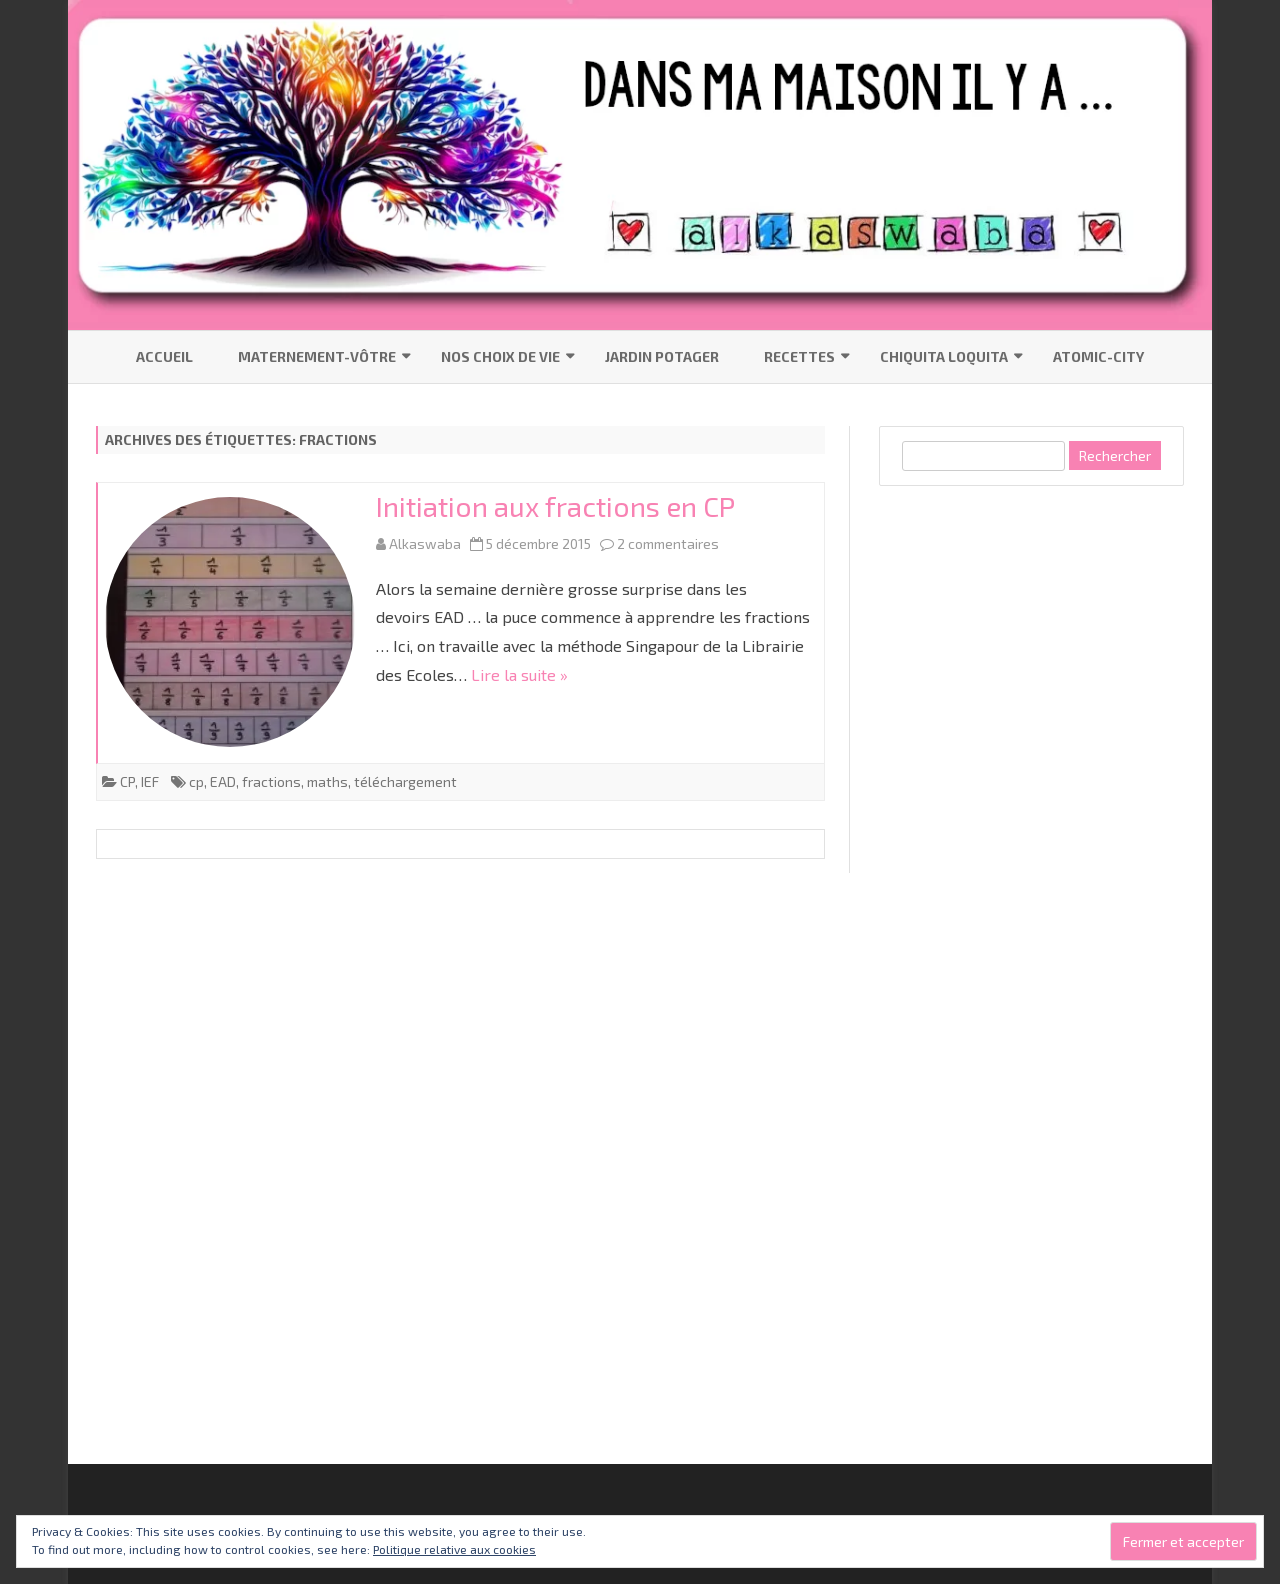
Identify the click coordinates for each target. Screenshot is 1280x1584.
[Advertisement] (1029, 814)
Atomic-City (1098, 356)
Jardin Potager (662, 356)
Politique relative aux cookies (454, 1549)
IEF (150, 781)
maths (327, 781)
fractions (271, 781)
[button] (230, 622)
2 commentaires (668, 543)
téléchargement (405, 781)
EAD (223, 781)
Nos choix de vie (500, 356)
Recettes (799, 356)
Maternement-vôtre (317, 356)
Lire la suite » (519, 674)
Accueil (164, 356)
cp (196, 781)
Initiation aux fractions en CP (555, 506)
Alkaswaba (425, 543)
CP (127, 781)
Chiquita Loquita (944, 356)
